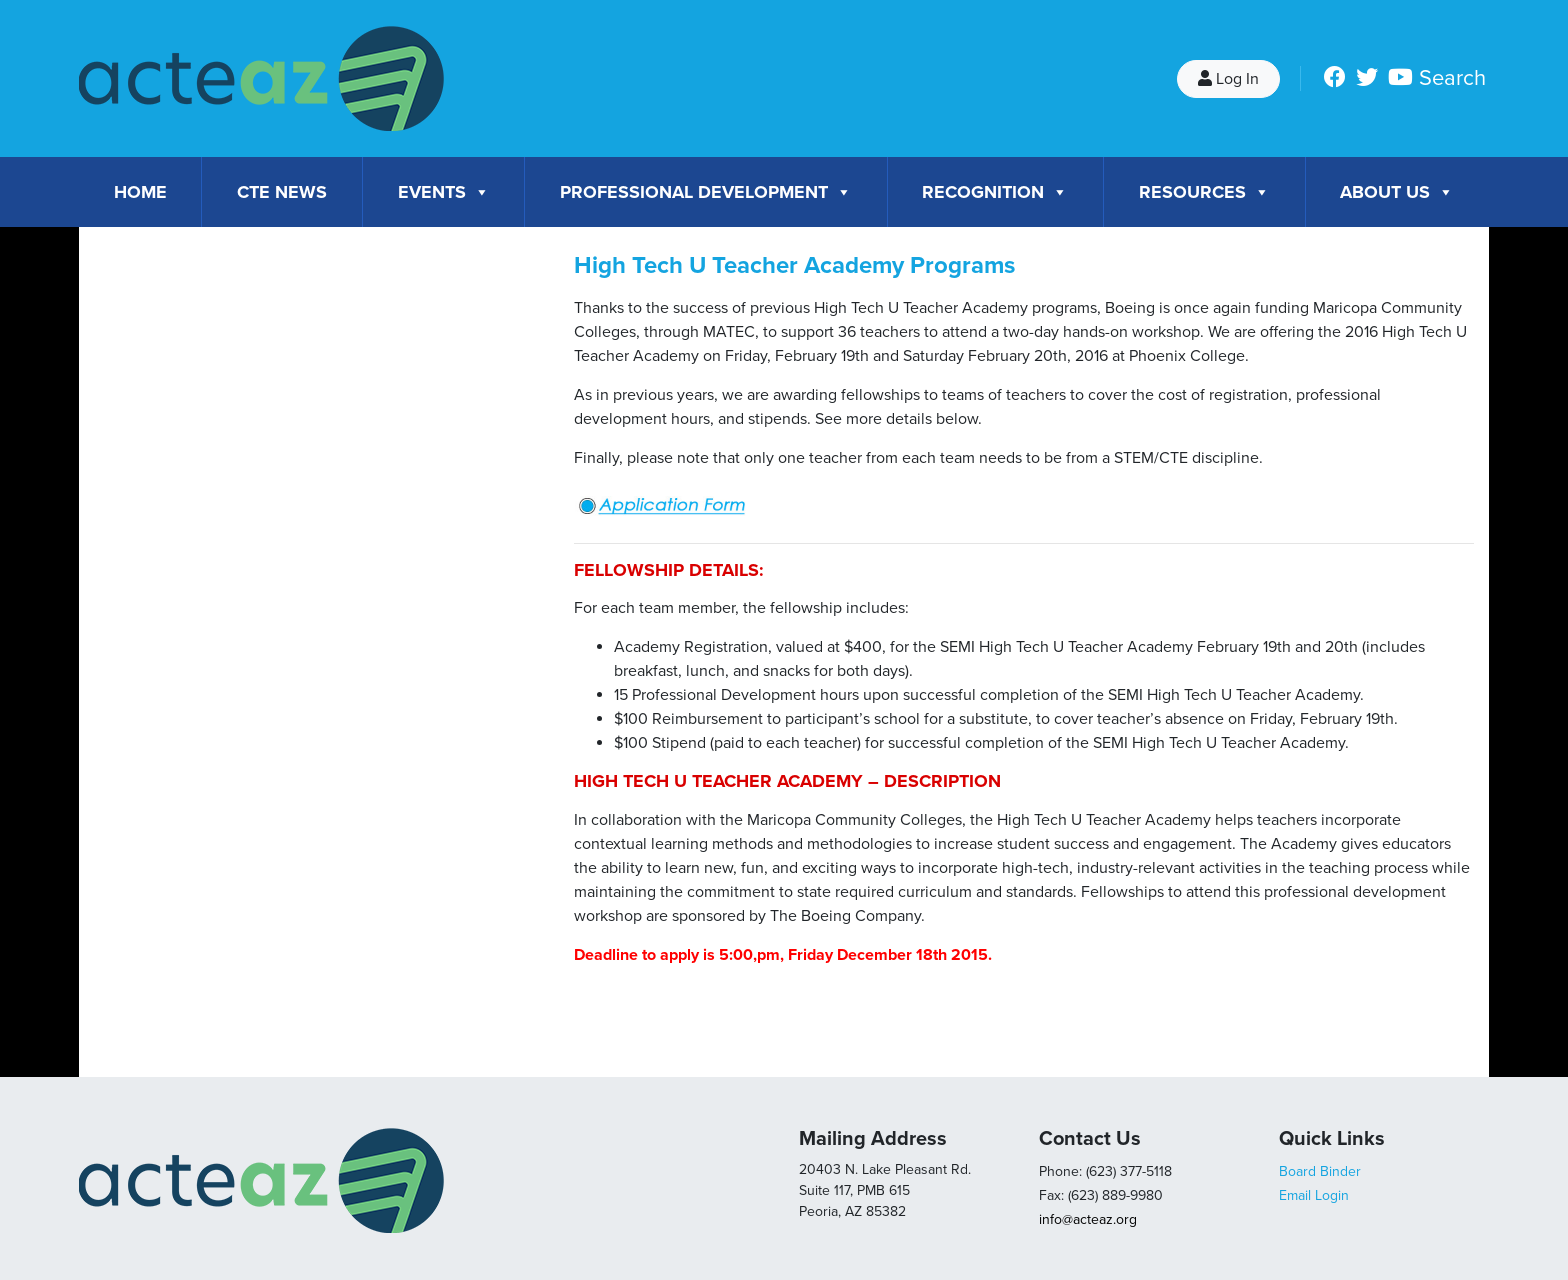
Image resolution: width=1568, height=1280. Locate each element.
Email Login (1314, 1195)
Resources (1204, 192)
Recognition (995, 192)
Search (1452, 78)
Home (140, 192)
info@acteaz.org (1088, 1219)
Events (444, 192)
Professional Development (706, 192)
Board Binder (1320, 1171)
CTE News (282, 192)
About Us (1397, 192)
